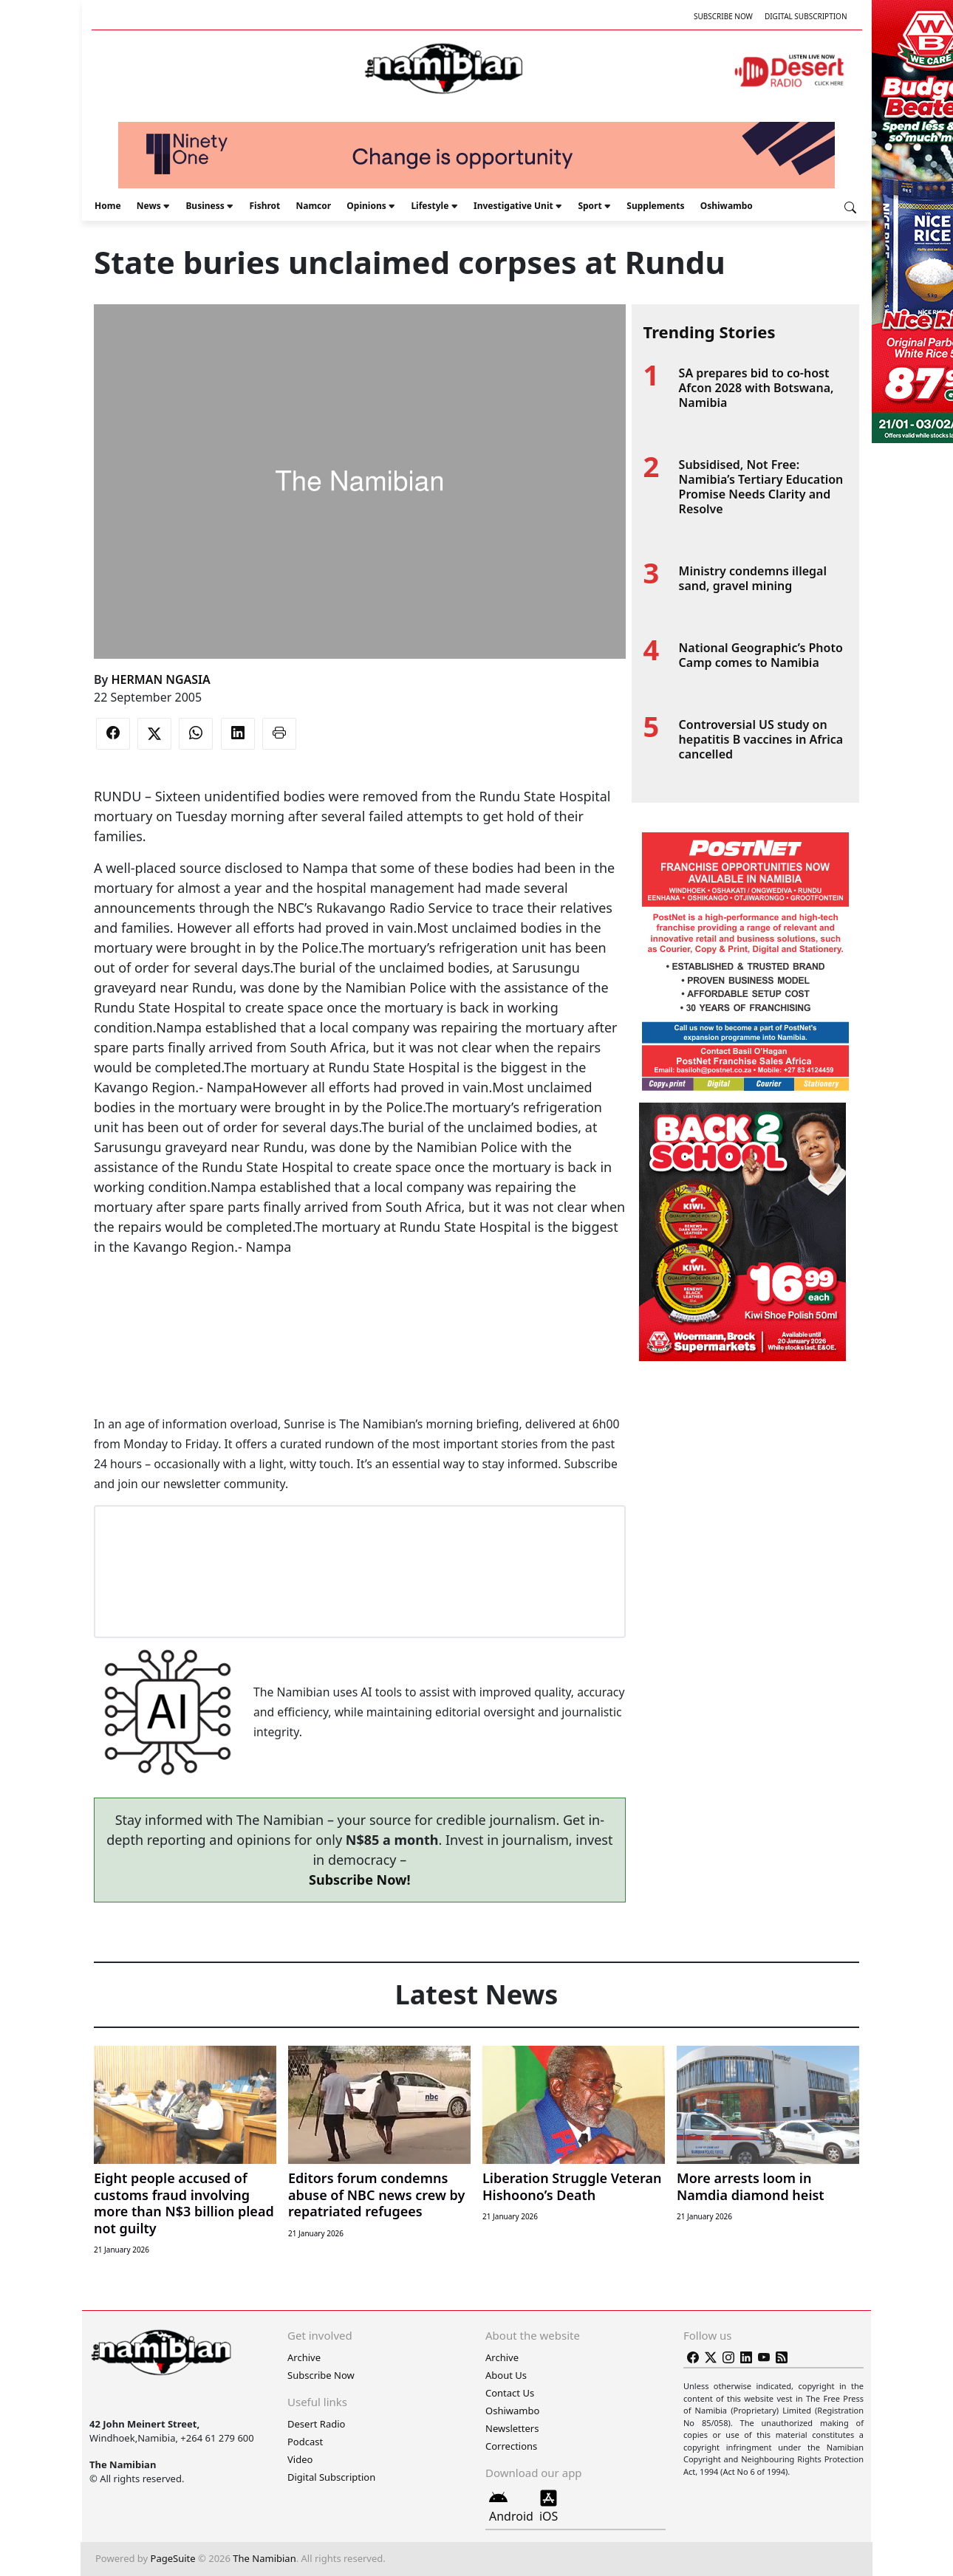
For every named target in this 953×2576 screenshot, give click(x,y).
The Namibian (264, 2558)
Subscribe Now (723, 16)
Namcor (313, 205)
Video (299, 2459)
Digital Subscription (806, 16)
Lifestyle (429, 205)
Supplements (655, 205)
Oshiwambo (726, 205)
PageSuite (173, 2558)
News (149, 205)
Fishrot (264, 205)
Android (511, 2506)
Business (204, 205)
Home (108, 205)
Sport (589, 205)
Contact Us (509, 2392)
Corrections (511, 2446)
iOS (548, 2506)
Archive (304, 2357)
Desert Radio (316, 2424)
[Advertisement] (360, 1302)
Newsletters (512, 2428)
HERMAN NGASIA (160, 679)
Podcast (305, 2441)
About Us (506, 2375)
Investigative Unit (513, 205)
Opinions (366, 205)
